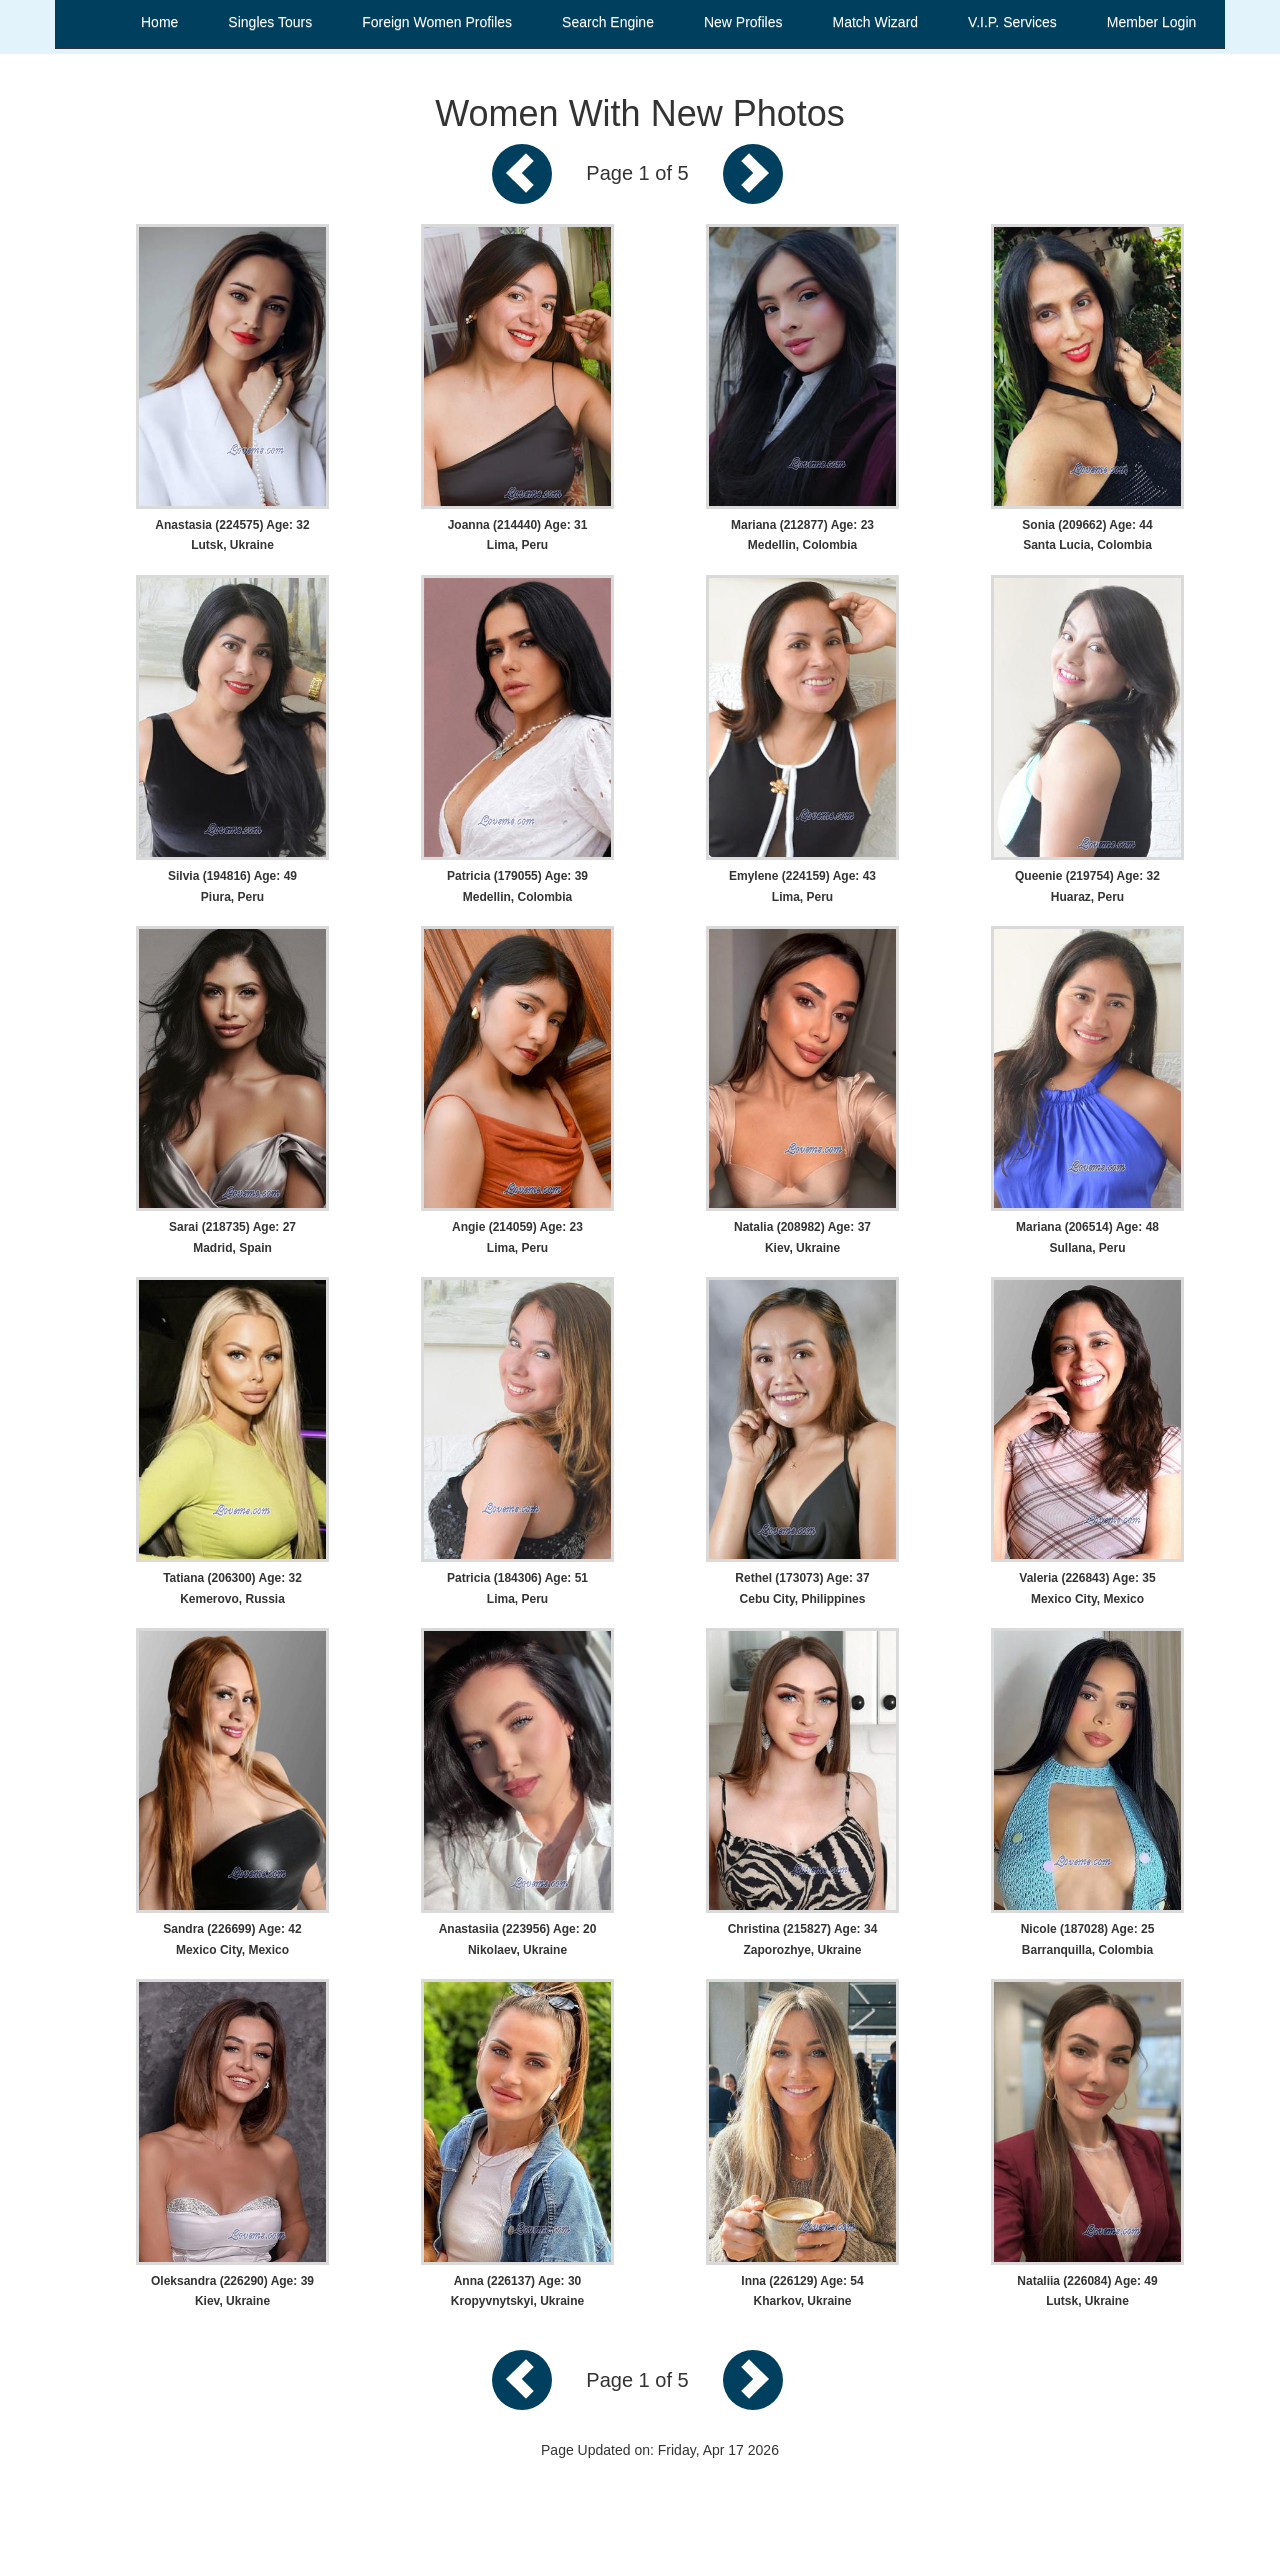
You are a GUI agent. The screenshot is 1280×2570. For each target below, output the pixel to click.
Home (159, 22)
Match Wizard (876, 22)
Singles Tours (270, 22)
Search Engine (608, 22)
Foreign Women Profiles (437, 22)
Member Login (1152, 22)
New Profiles (743, 22)
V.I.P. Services (1012, 22)
